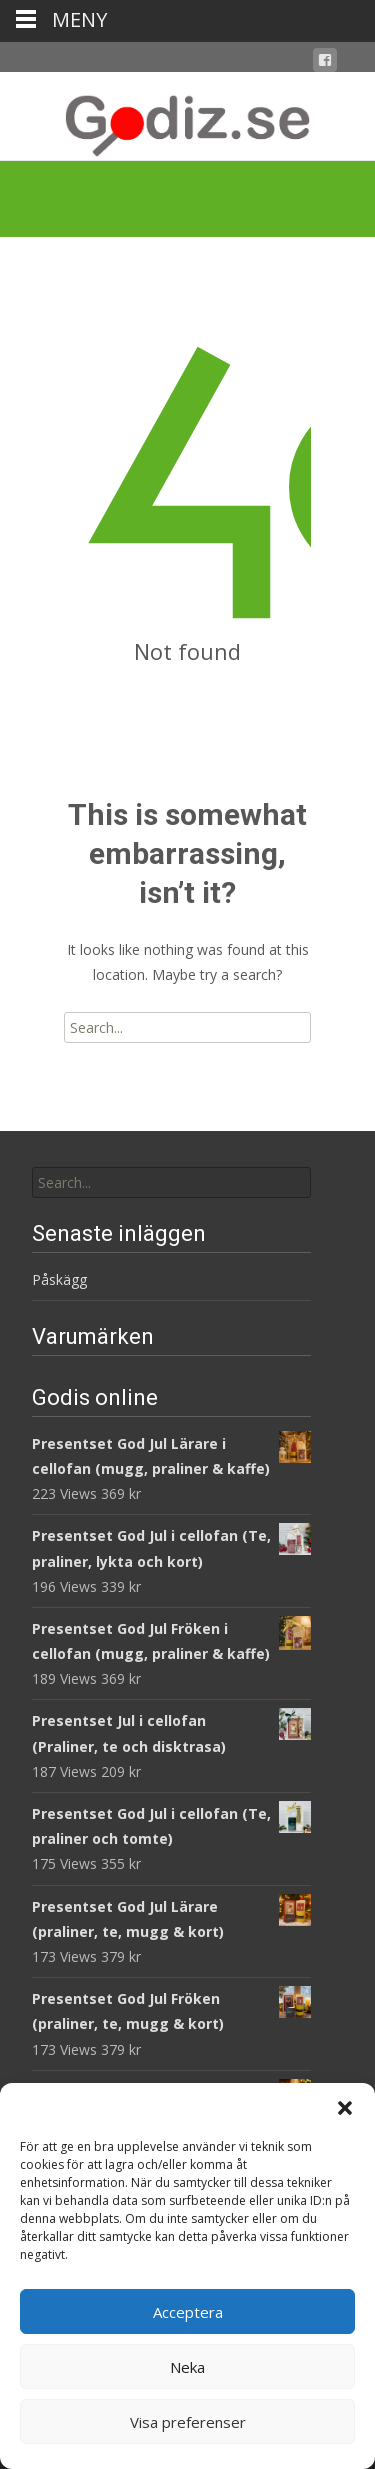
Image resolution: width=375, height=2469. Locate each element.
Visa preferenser (188, 2422)
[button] (345, 2108)
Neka (187, 2367)
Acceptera (188, 2312)
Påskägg (59, 1279)
